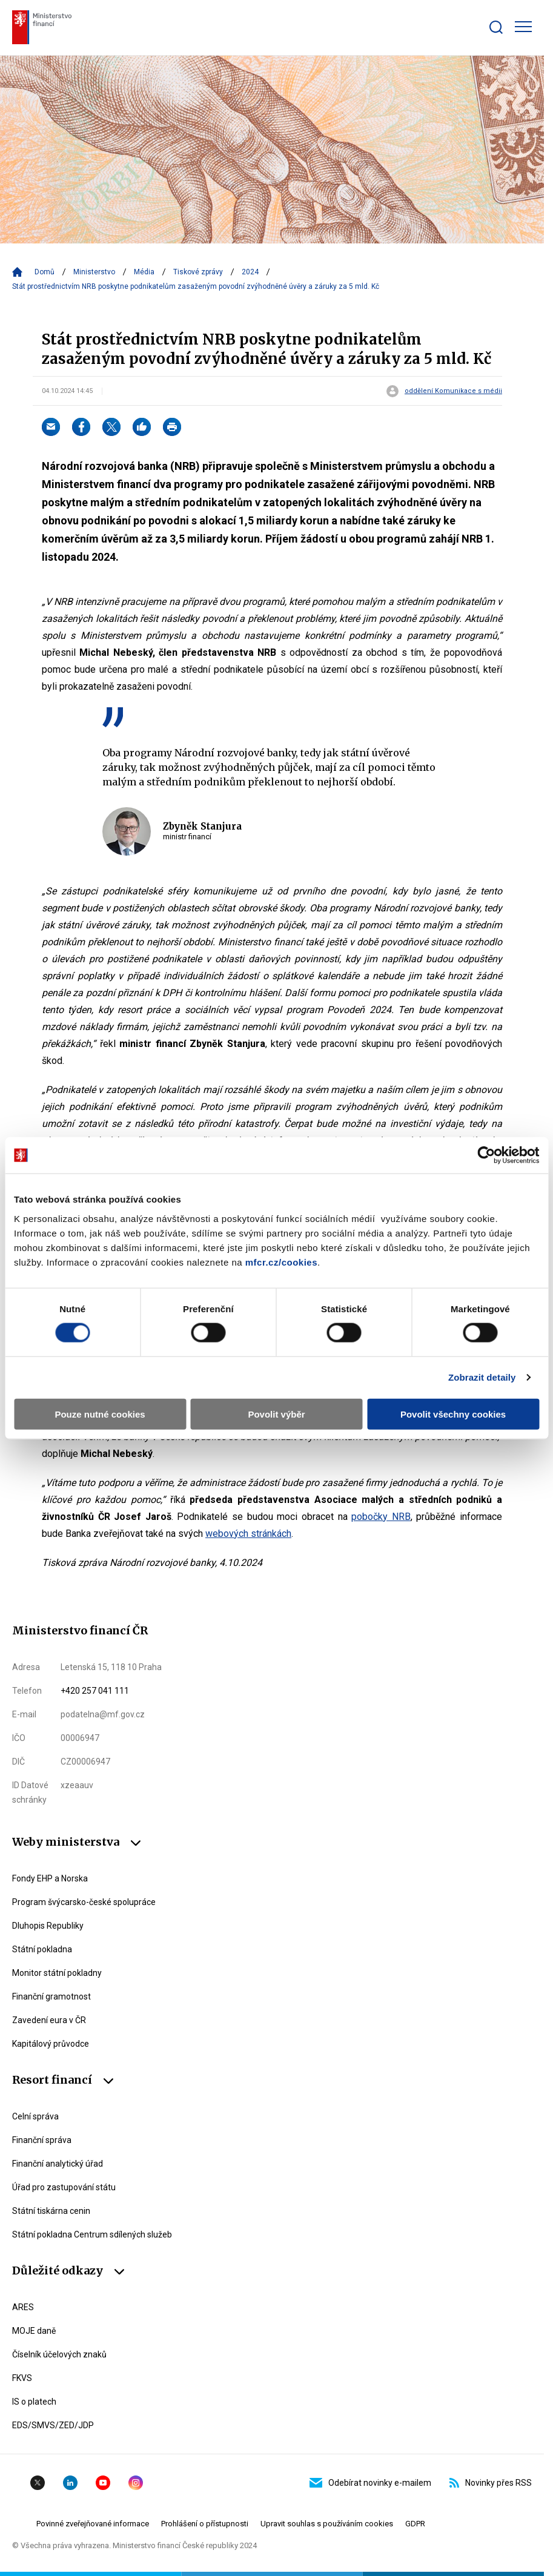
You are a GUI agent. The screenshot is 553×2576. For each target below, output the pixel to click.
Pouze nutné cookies (100, 1414)
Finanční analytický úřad (57, 2163)
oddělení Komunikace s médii (453, 391)
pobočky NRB (381, 1516)
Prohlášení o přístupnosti (204, 2523)
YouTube (103, 2482)
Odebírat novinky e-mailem (370, 2483)
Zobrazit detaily (482, 1377)
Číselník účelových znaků (59, 2354)
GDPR (415, 2523)
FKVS (22, 2378)
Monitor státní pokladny (57, 1973)
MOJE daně (34, 2331)
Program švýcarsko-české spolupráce (84, 1902)
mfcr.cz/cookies (281, 1262)
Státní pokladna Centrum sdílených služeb (92, 2234)
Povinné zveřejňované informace (92, 2523)
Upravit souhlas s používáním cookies (326, 2523)
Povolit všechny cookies (453, 1414)
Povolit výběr (276, 1414)
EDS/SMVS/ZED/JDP (53, 2425)
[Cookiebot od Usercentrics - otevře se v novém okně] (486, 1155)
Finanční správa (41, 2140)
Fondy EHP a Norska (50, 1878)
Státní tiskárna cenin (51, 2211)
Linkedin (70, 2482)
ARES (23, 2307)
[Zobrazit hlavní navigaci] (523, 26)
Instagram (135, 2482)
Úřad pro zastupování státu (64, 2187)
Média (144, 272)
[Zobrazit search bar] (496, 27)
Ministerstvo (94, 272)
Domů (45, 272)
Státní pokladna (42, 1949)
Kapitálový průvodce (50, 2044)
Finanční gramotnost (51, 1996)
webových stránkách (248, 1533)
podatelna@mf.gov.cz (103, 1714)
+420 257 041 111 (95, 1691)
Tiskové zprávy (198, 272)
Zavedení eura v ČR (49, 2020)
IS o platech (34, 2401)
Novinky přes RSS (490, 2483)
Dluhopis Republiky (48, 1925)
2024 (250, 272)
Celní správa (35, 2116)
